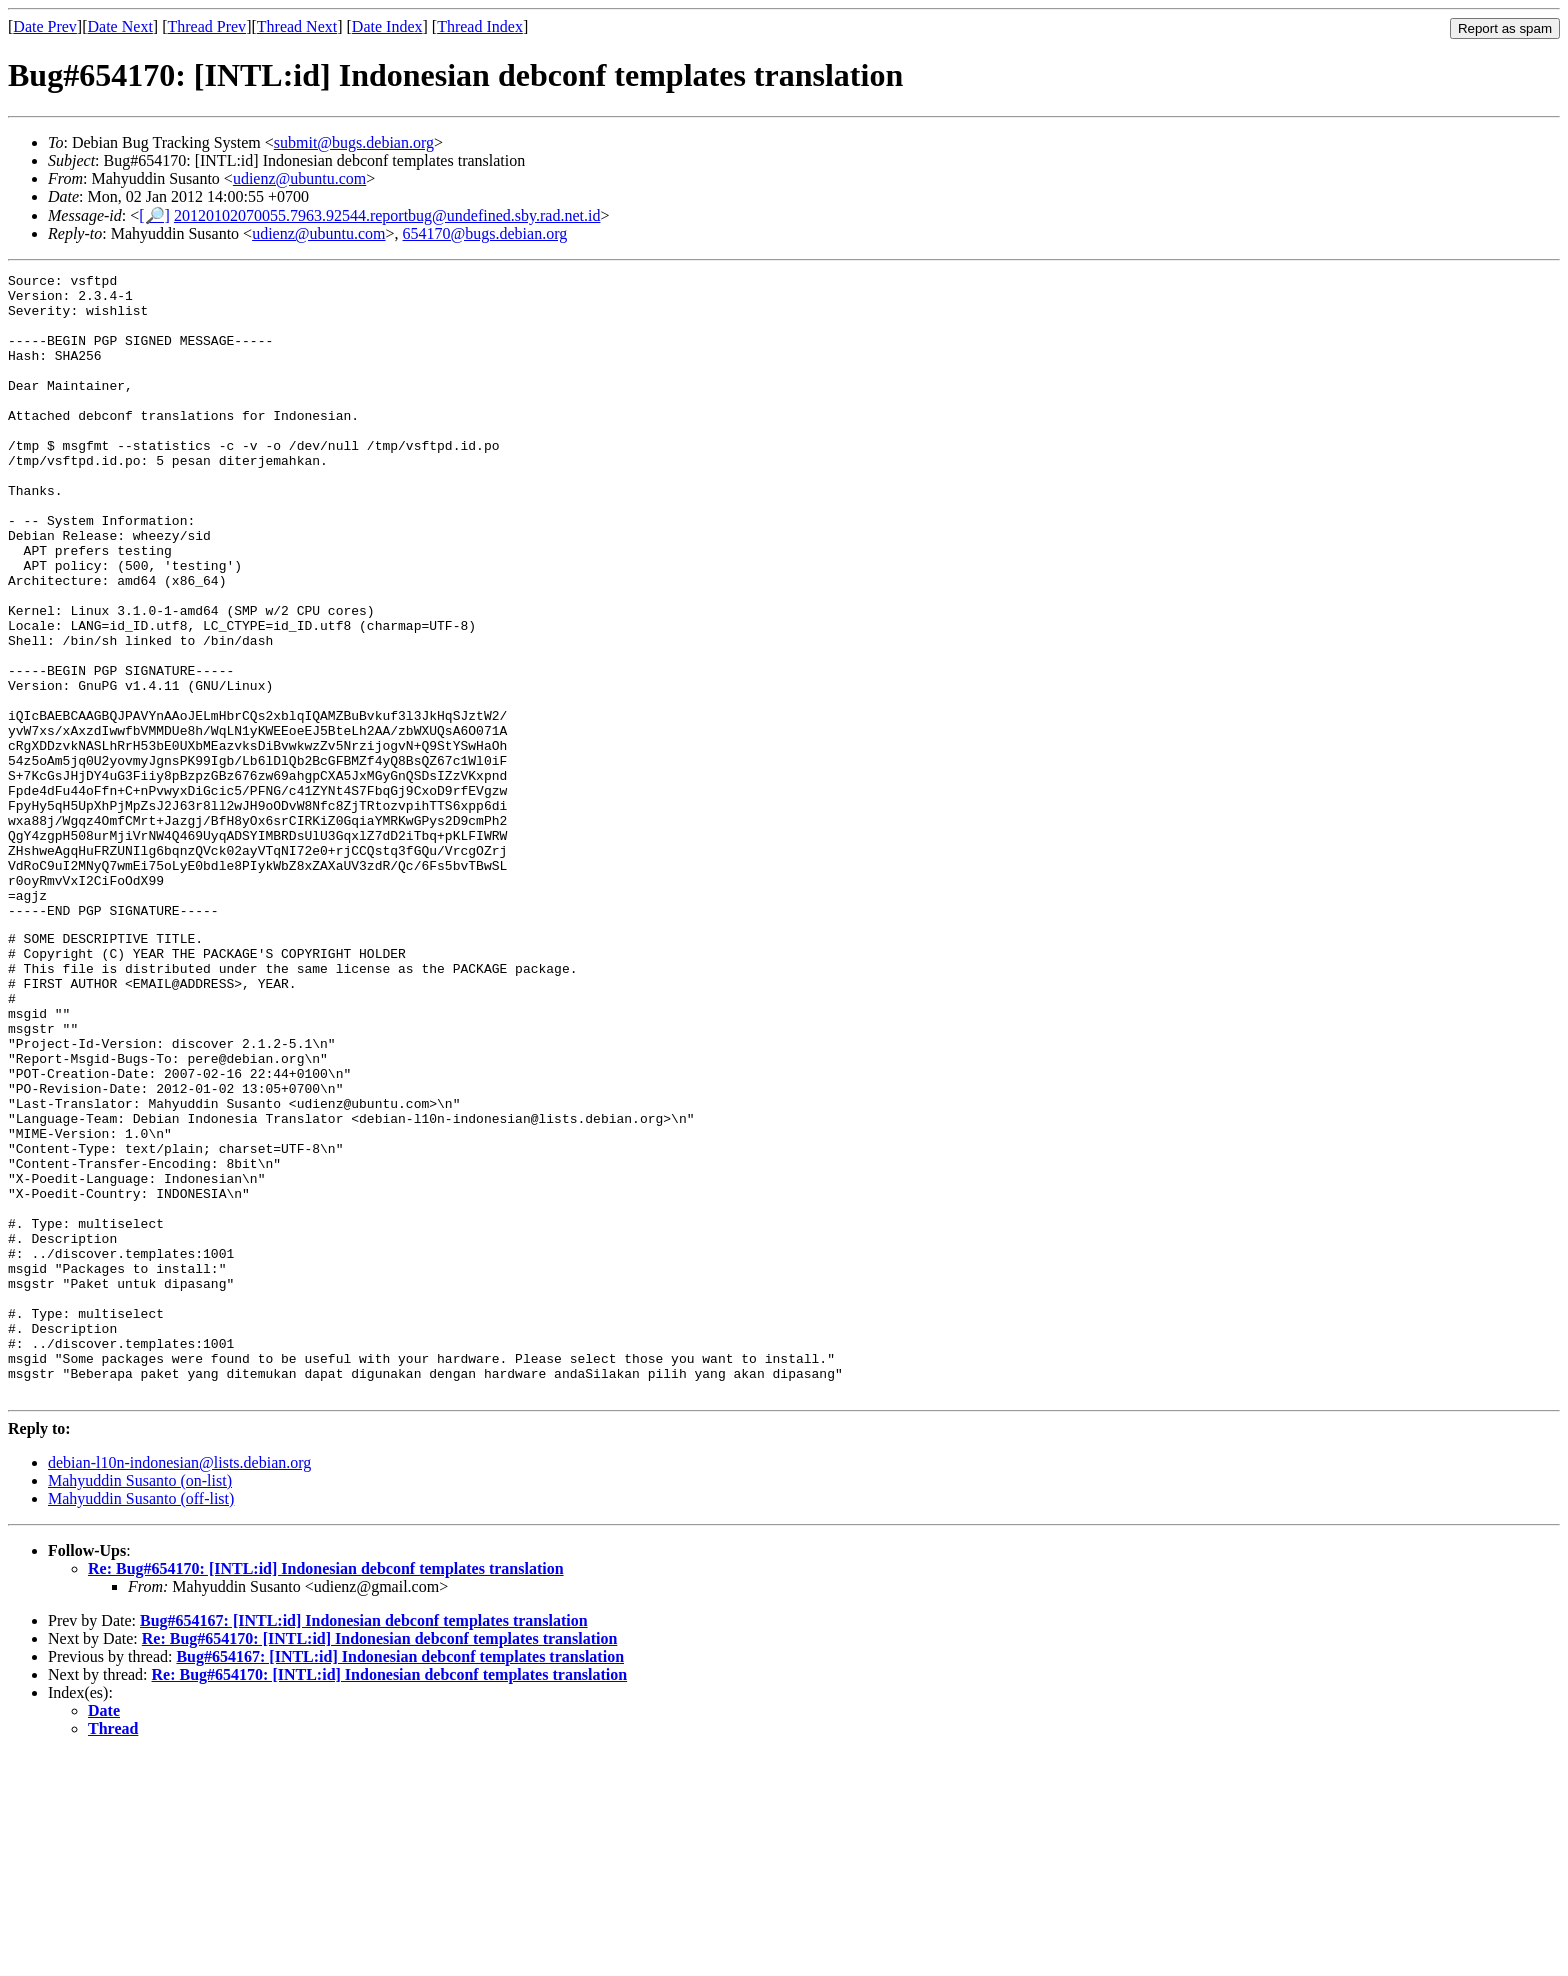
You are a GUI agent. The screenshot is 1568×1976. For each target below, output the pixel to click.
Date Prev (45, 26)
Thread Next (297, 26)
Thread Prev (206, 26)
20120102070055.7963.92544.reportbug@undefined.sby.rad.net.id (387, 215)
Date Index (387, 26)
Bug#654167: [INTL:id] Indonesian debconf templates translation (364, 1842)
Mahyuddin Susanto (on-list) (140, 1702)
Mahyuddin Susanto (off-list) (141, 1720)
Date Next (120, 26)
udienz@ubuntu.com (299, 178)
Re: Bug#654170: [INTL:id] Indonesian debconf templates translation (326, 1790)
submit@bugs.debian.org (354, 142)
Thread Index (480, 26)
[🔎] (154, 215)
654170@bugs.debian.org (485, 233)
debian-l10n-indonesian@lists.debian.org (179, 1684)
